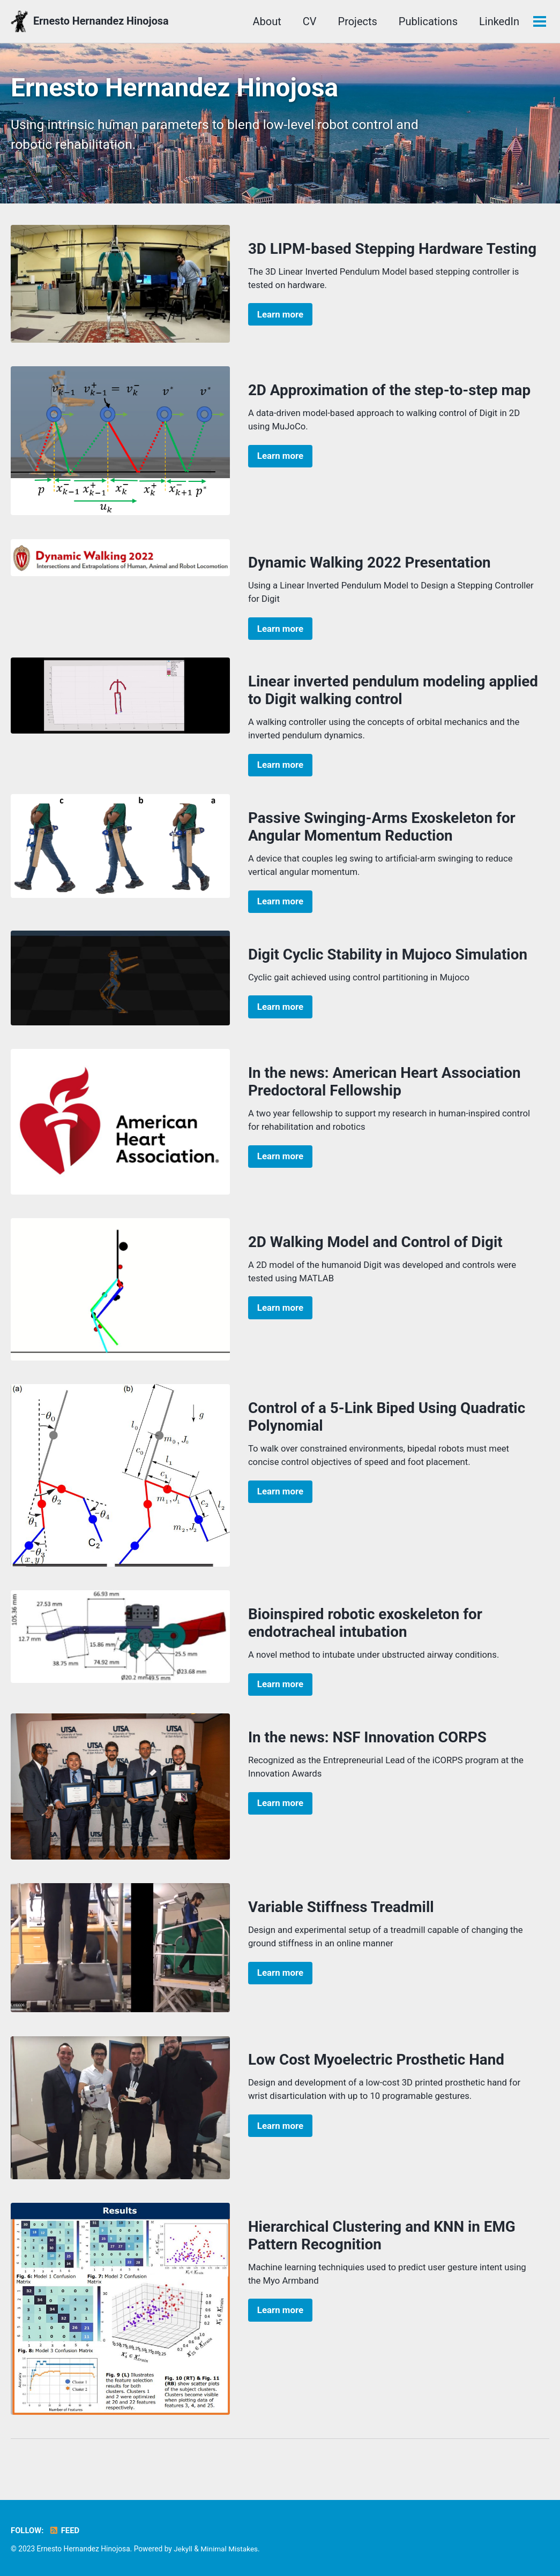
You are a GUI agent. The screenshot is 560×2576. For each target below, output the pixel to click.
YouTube (518, 21)
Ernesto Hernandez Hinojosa (101, 21)
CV (266, 21)
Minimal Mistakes (230, 2548)
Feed (64, 2530)
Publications (384, 21)
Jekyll (183, 2548)
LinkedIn (455, 21)
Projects (313, 21)
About (223, 21)
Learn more (280, 316)
